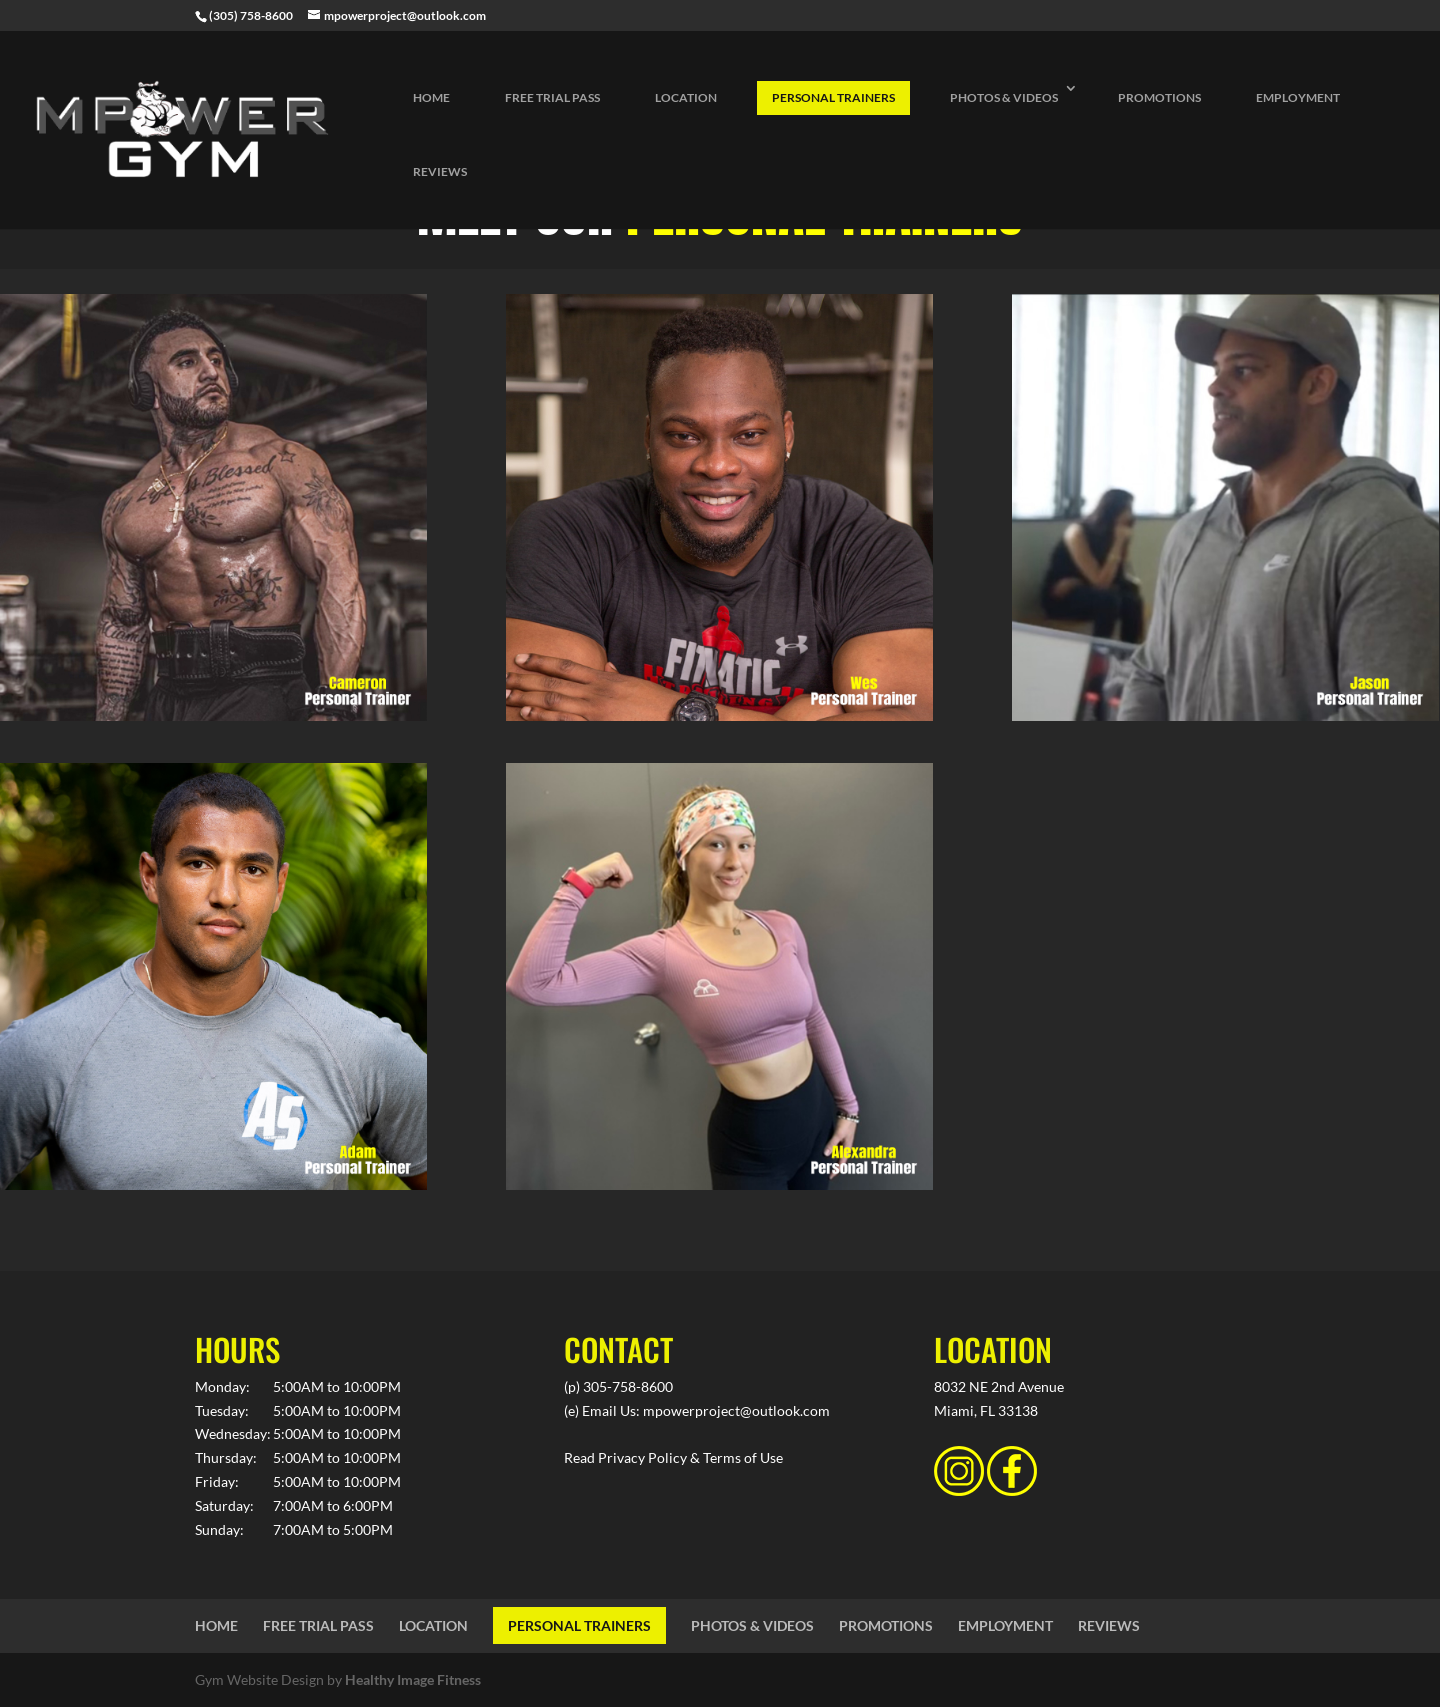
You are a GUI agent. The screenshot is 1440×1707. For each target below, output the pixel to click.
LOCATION (686, 97)
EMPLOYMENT (1298, 97)
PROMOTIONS (1159, 97)
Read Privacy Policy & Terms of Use (673, 1457)
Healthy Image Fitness (413, 1679)
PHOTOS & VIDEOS (1004, 97)
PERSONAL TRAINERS (833, 97)
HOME (431, 97)
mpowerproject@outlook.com (736, 1410)
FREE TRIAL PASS (552, 97)
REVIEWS (440, 171)
